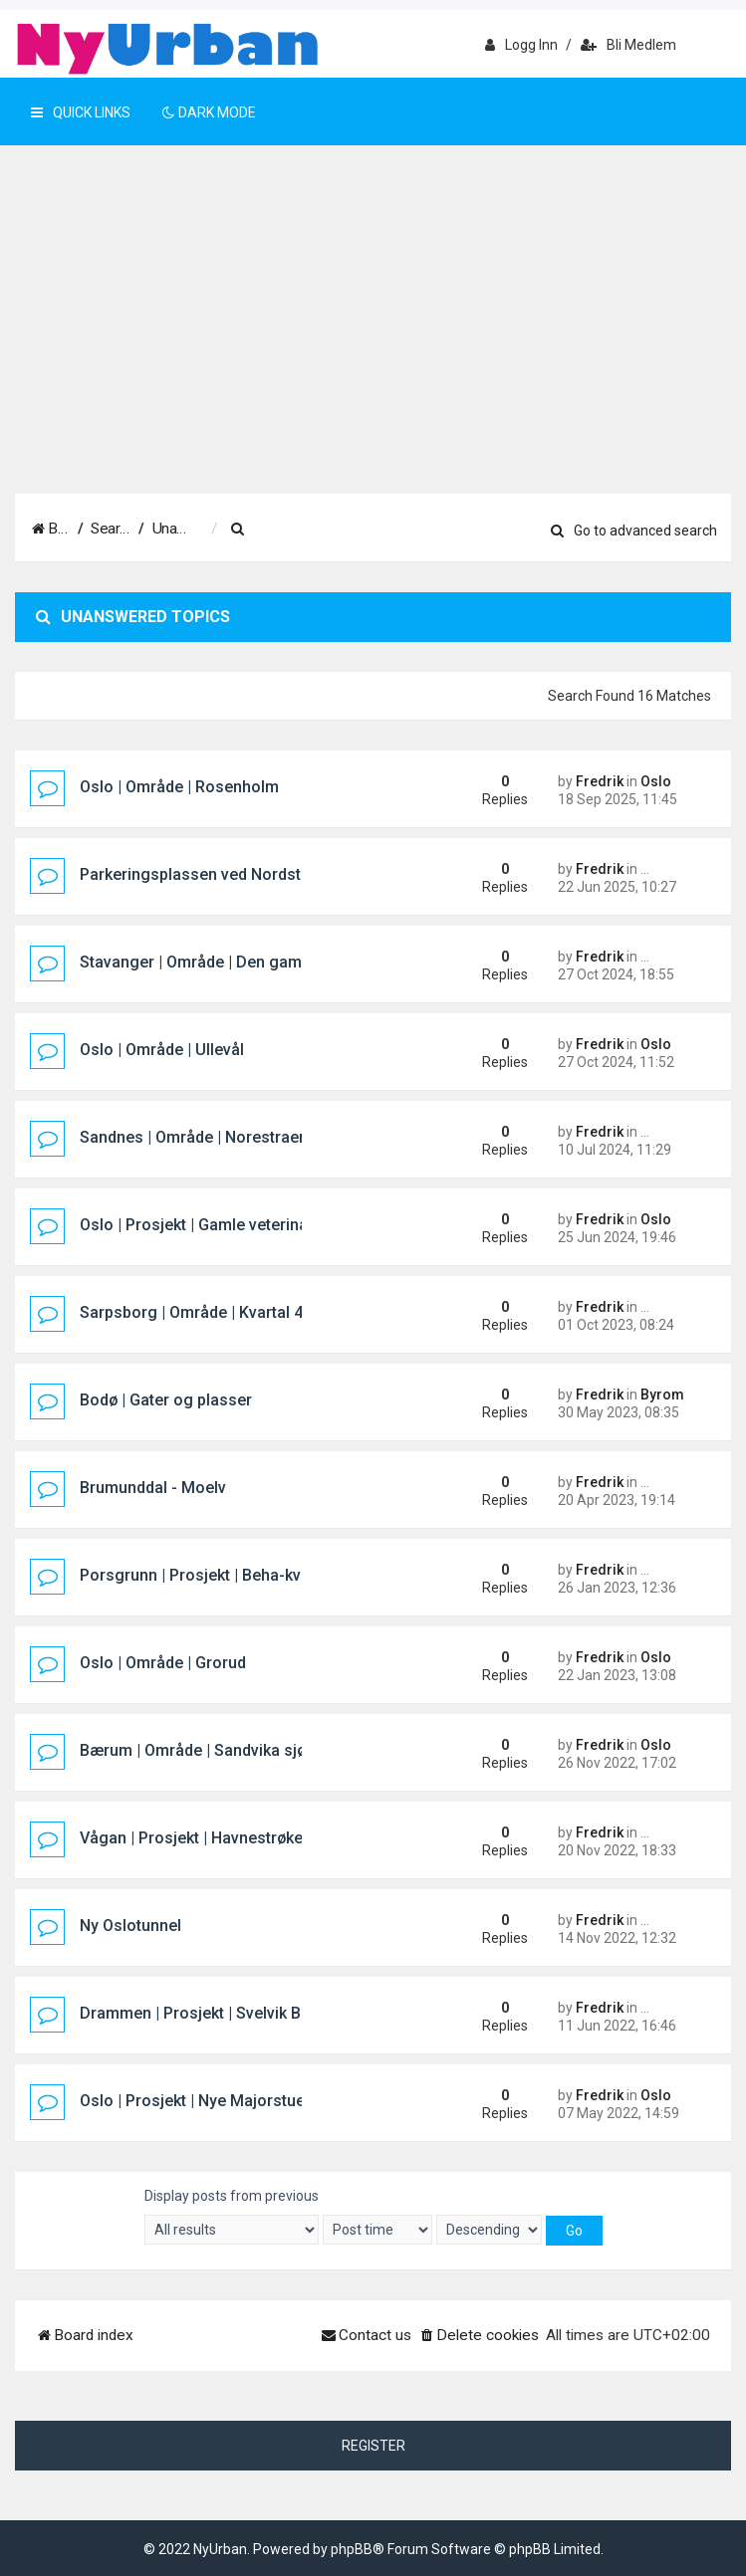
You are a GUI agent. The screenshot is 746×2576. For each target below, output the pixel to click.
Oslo (655, 781)
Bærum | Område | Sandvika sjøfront (211, 1750)
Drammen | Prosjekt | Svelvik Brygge (212, 2013)
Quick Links (80, 112)
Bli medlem (628, 45)
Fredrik (599, 781)
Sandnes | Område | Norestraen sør (208, 1137)
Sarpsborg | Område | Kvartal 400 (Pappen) (235, 1312)
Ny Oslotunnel (130, 1925)
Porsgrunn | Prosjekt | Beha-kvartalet (214, 1575)
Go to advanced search (634, 530)
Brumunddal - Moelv (153, 1487)
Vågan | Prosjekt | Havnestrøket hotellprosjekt (246, 1837)
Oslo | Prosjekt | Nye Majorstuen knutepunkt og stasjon (280, 2100)
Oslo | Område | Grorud (163, 1662)
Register (373, 2446)
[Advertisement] (373, 344)
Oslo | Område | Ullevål (162, 1049)
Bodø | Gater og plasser (166, 1400)
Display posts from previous (231, 2216)
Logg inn (521, 45)
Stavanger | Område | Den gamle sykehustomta (251, 962)
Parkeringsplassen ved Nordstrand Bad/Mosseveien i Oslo (293, 874)
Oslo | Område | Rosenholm (179, 786)
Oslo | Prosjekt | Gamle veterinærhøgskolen (237, 1224)
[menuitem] (378, 529)
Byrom (662, 1394)
